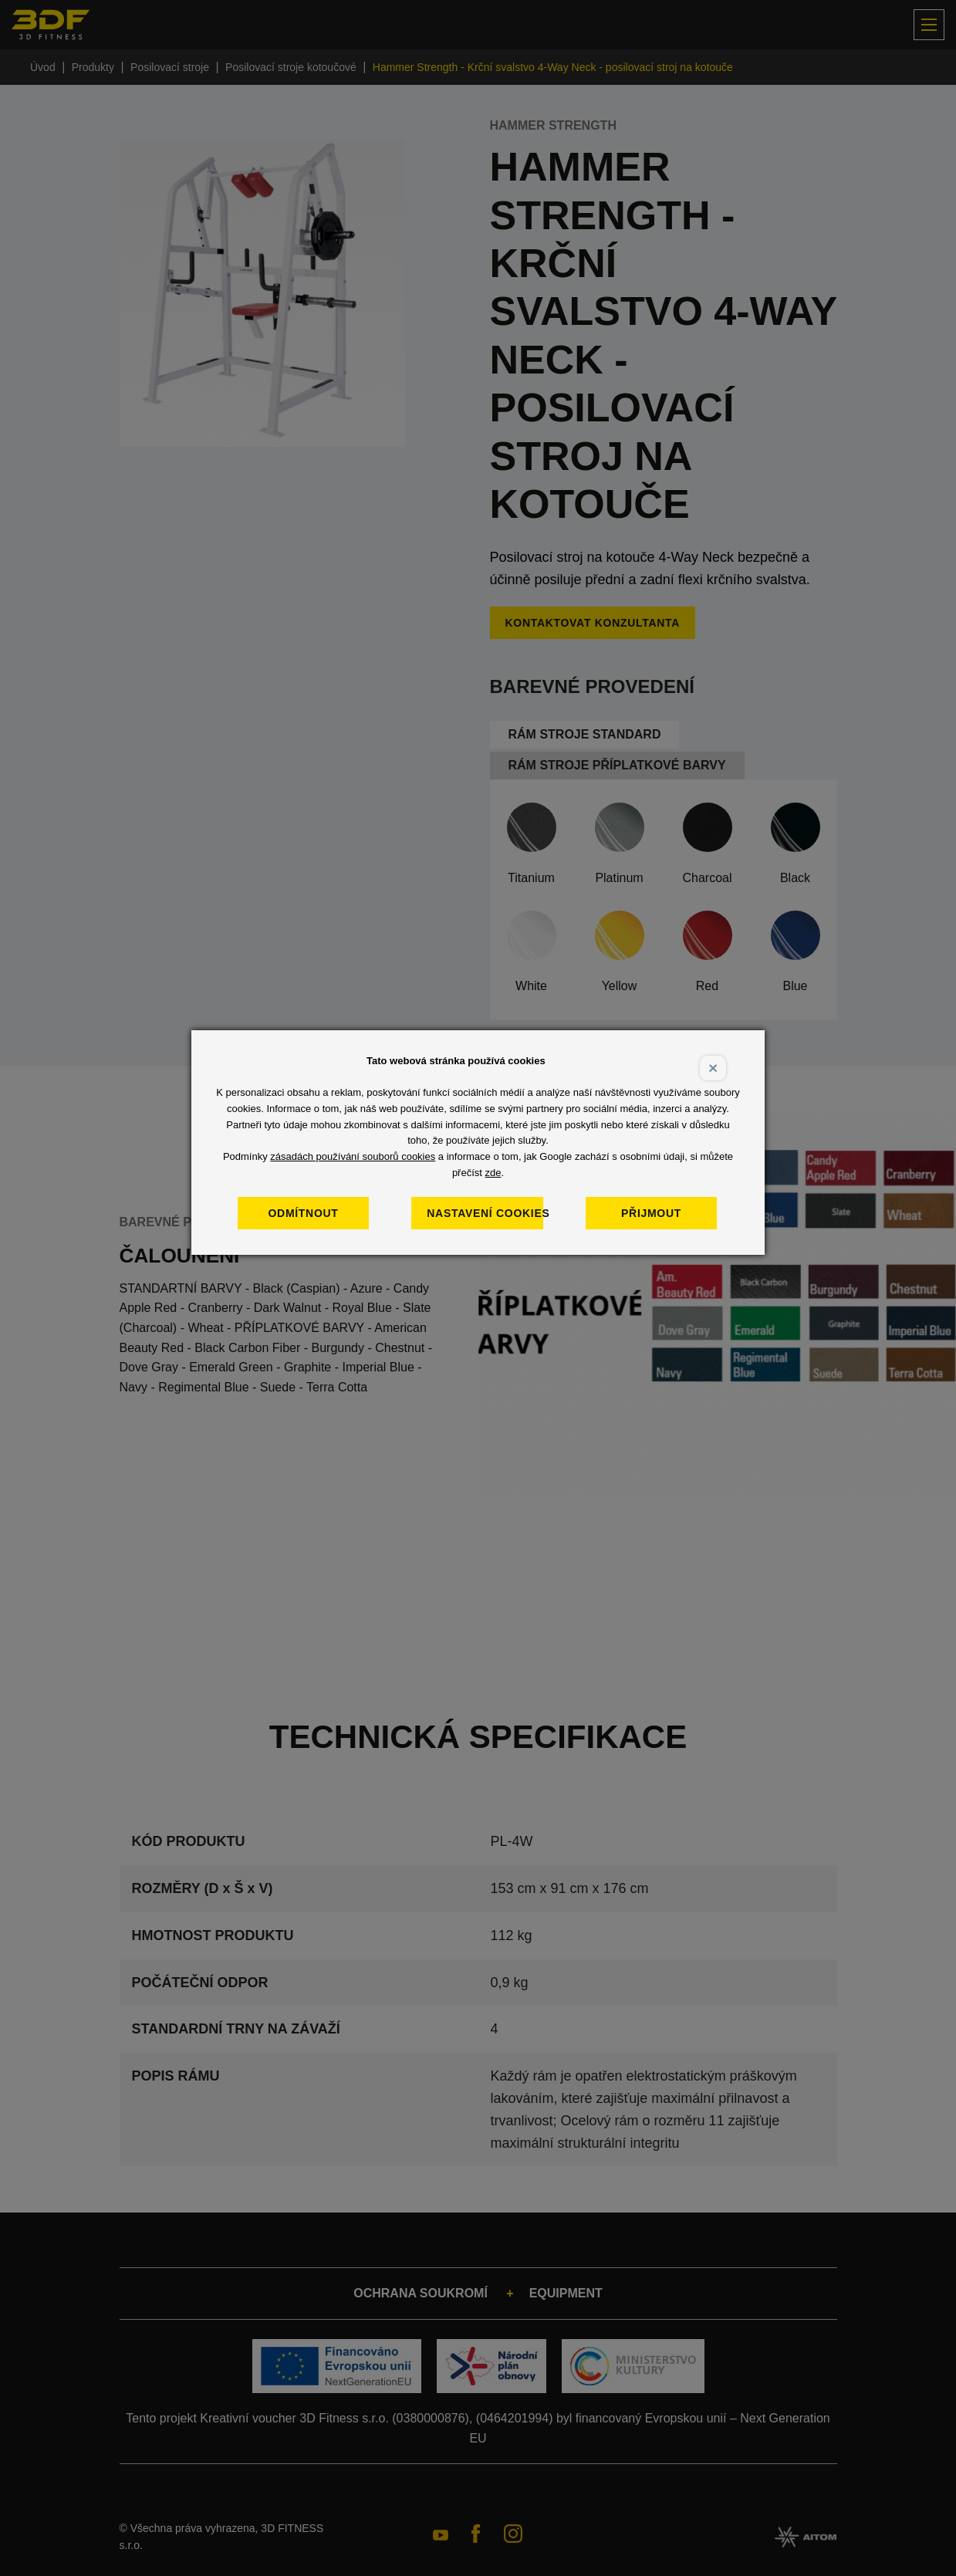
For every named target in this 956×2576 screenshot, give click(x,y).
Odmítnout (322, 1213)
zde (493, 1172)
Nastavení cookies (495, 1213)
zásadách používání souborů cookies (352, 1156)
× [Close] (713, 1068)
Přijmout (670, 1213)
